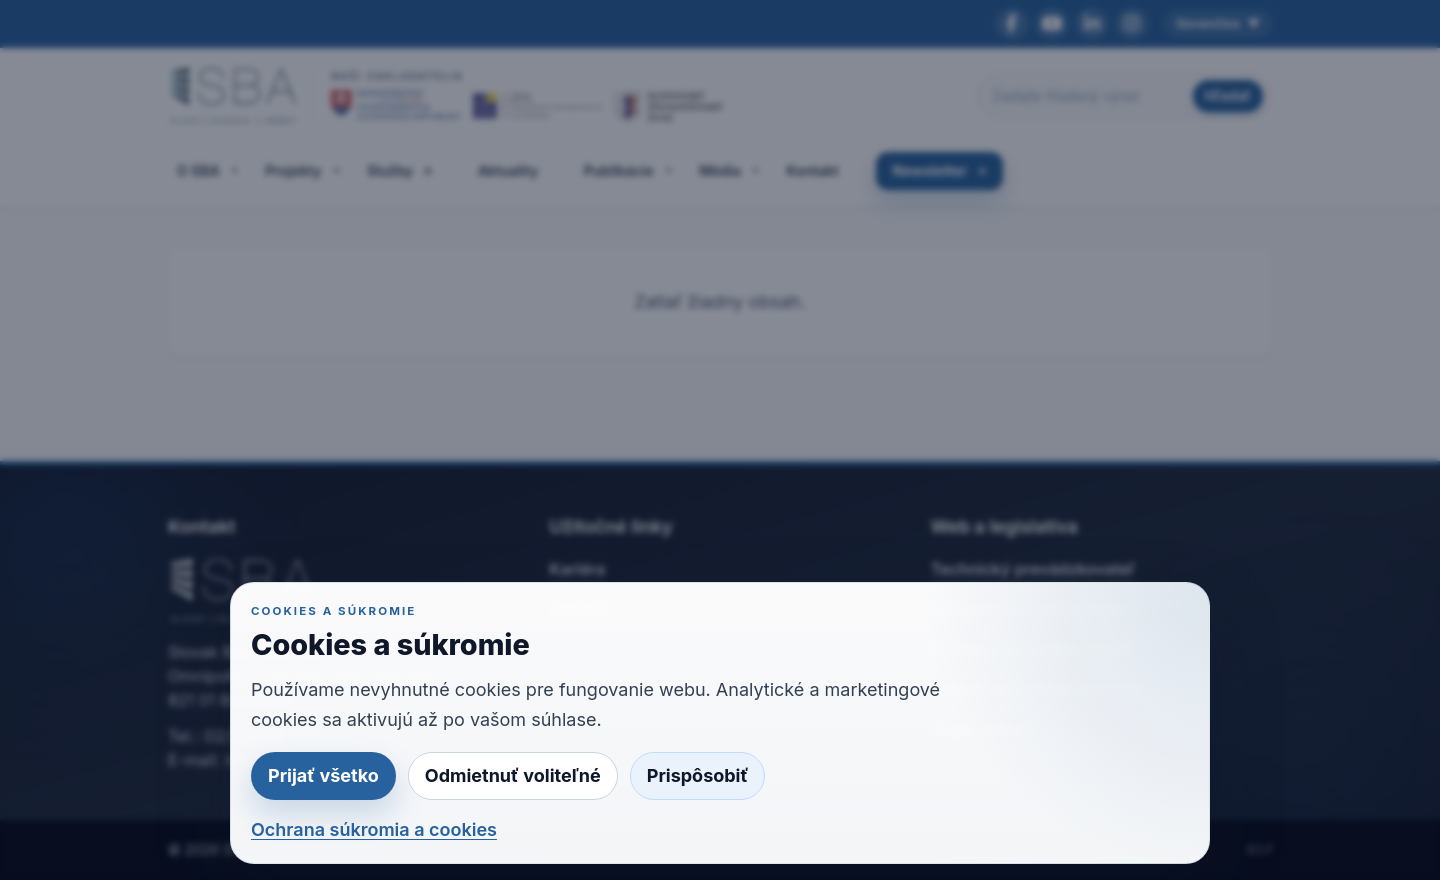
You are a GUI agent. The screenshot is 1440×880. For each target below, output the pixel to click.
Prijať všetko (323, 775)
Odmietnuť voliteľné (513, 775)
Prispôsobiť (698, 775)
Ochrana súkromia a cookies (374, 829)
